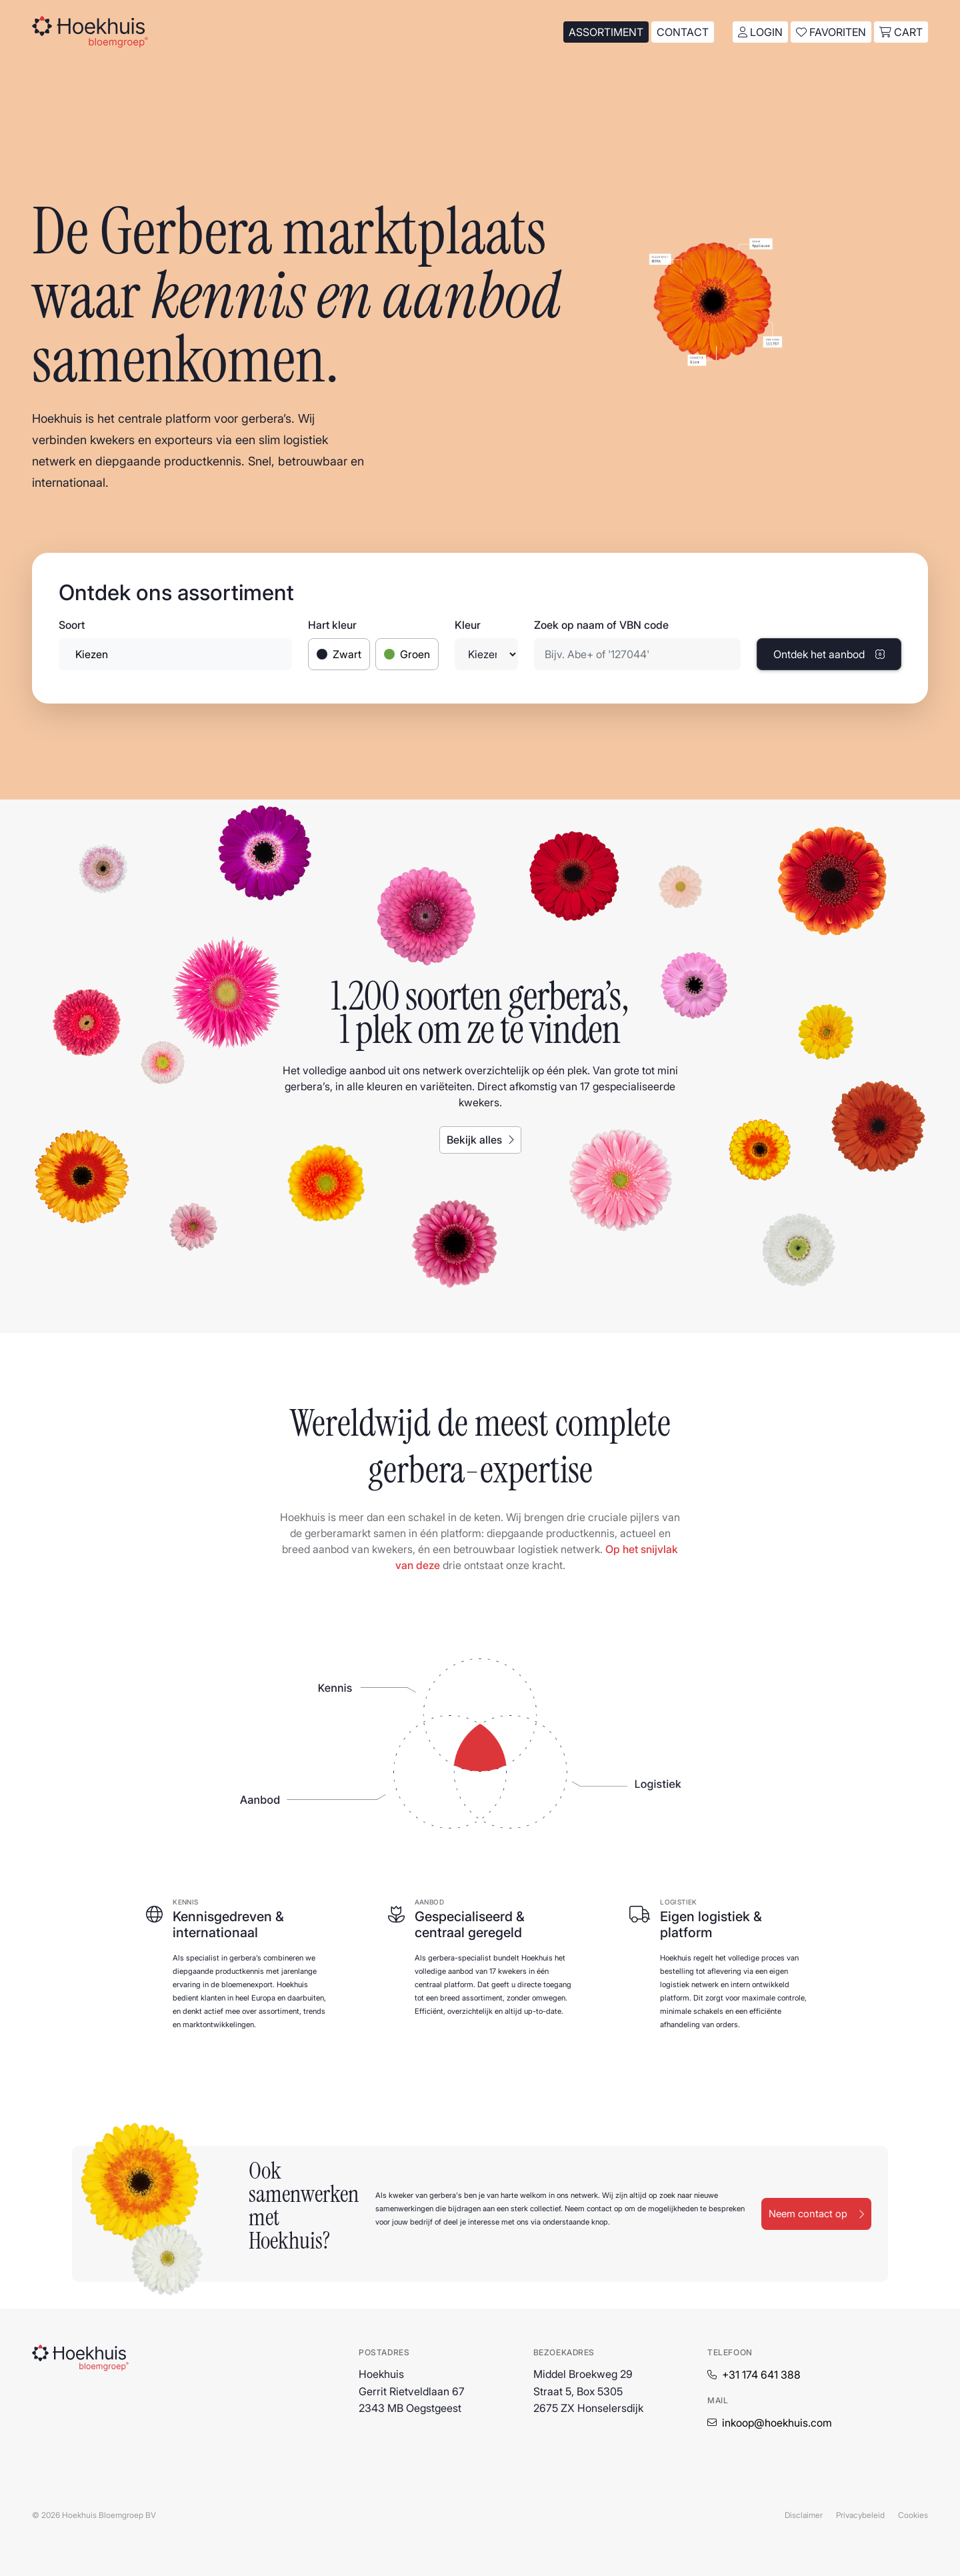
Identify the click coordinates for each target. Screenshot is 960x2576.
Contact (683, 32)
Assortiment (606, 32)
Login (760, 32)
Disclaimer (804, 2515)
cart (901, 32)
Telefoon (730, 2352)
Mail (717, 2400)
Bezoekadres (564, 2352)
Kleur (468, 624)
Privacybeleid (860, 2515)
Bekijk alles (480, 1139)
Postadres (384, 2352)
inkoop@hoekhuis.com (777, 2422)
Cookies (913, 2515)
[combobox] (175, 654)
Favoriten (831, 32)
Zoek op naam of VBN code (601, 624)
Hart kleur (332, 624)
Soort (72, 624)
